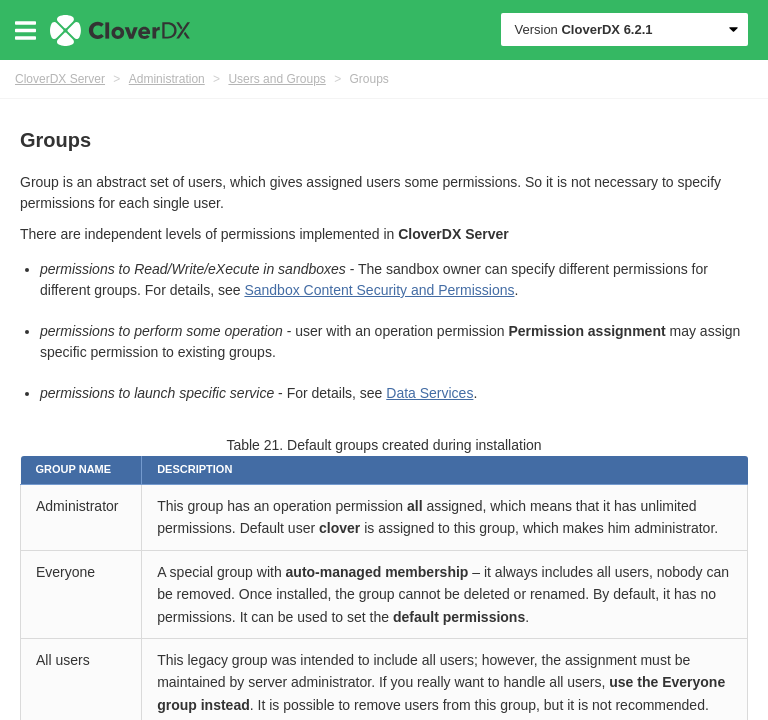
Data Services (429, 393)
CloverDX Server (60, 79)
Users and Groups (276, 79)
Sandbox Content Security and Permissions (379, 290)
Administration (167, 79)
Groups (369, 79)
